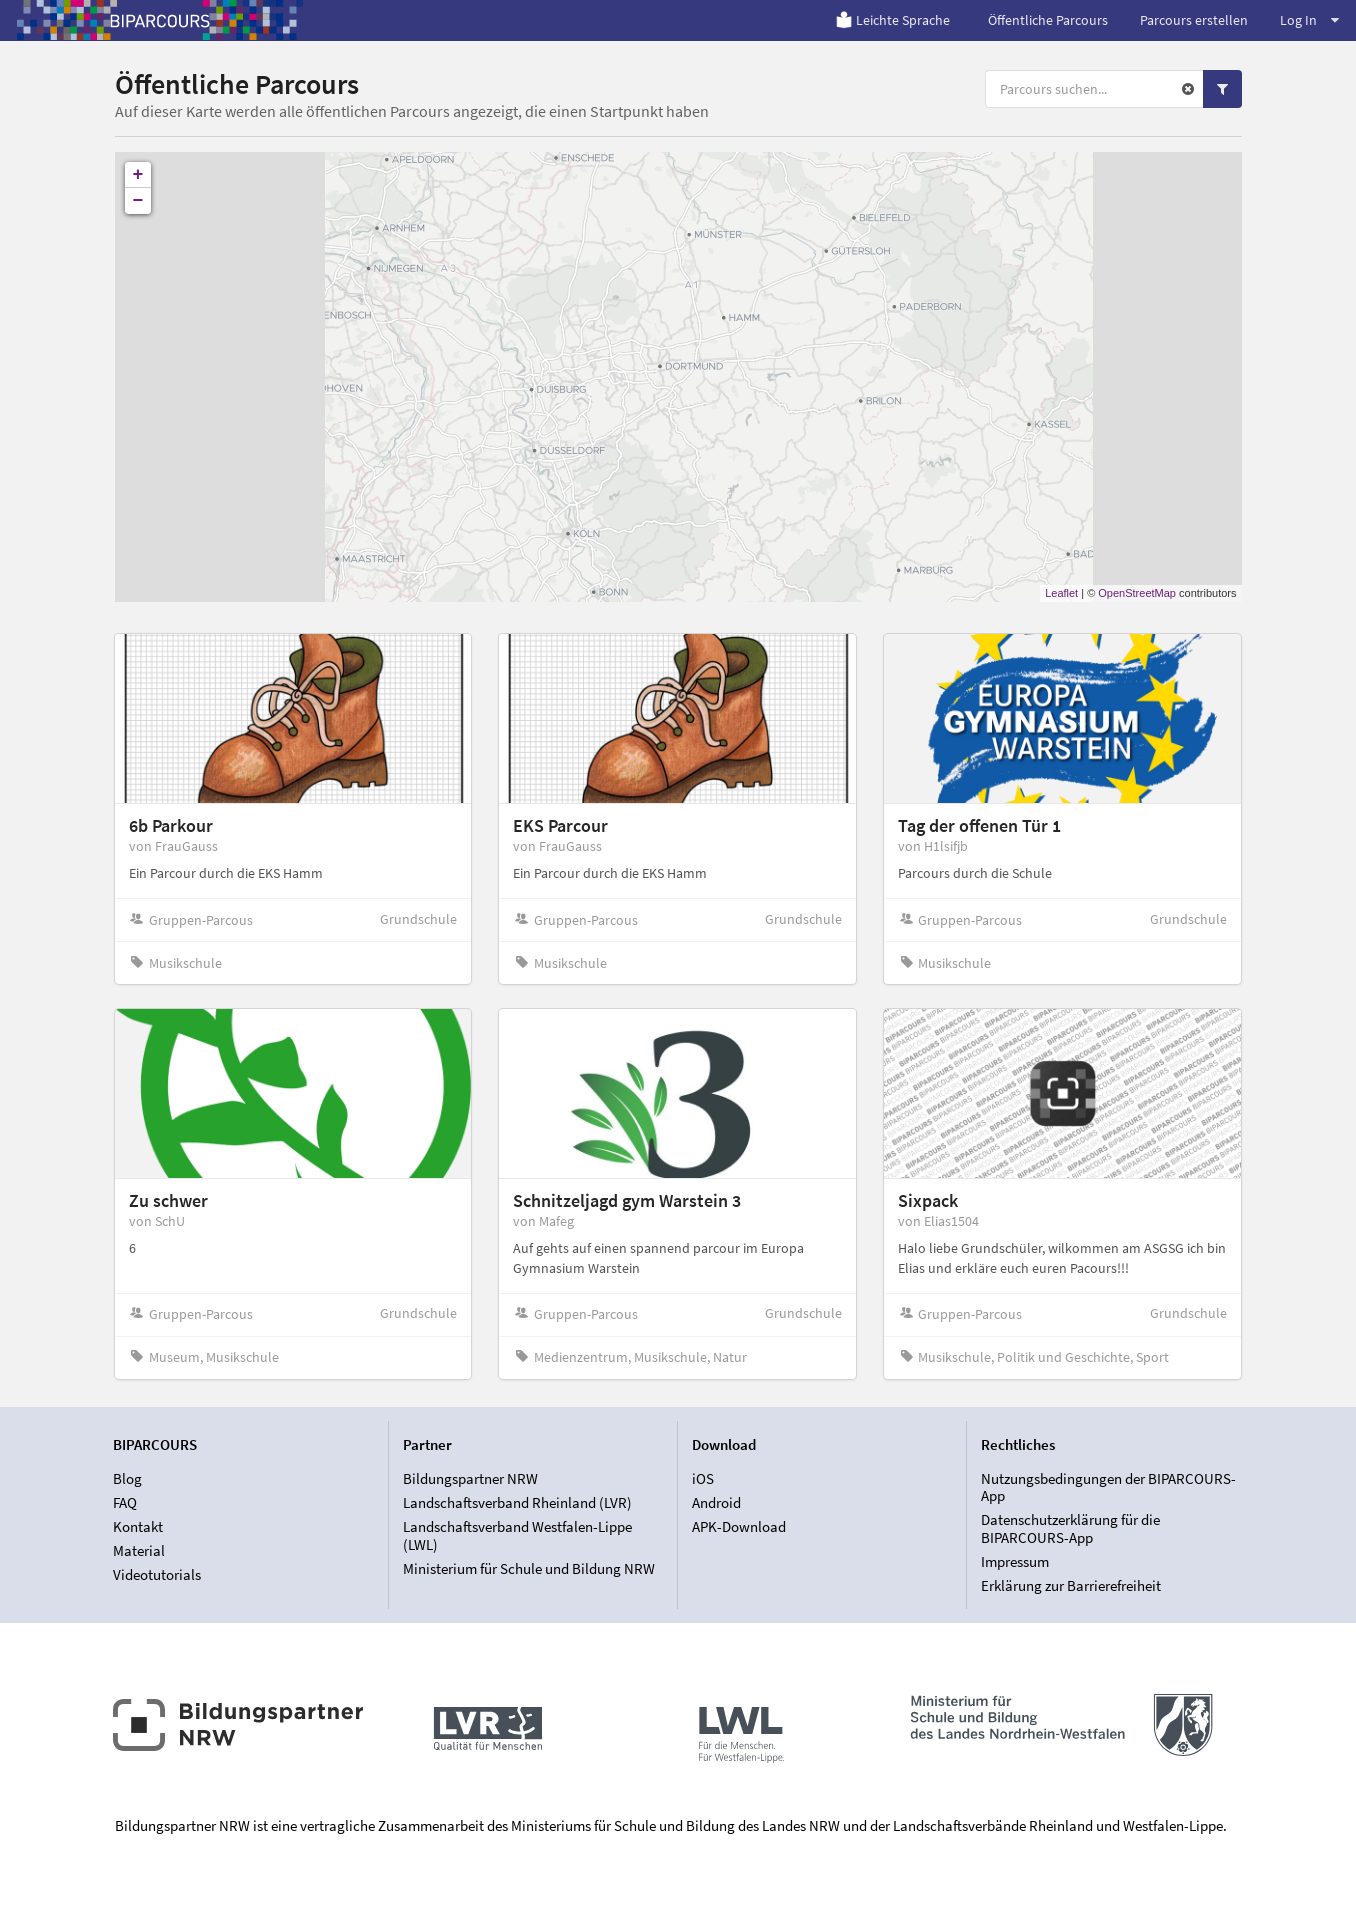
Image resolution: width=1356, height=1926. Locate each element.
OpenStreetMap (1137, 593)
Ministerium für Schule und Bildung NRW (529, 1568)
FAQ (125, 1502)
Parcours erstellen (1194, 20)
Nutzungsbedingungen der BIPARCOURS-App (1108, 1488)
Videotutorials (157, 1574)
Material (139, 1550)
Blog (127, 1479)
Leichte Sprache (892, 20)
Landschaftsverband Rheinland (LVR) (517, 1502)
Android (716, 1502)
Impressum (1015, 1561)
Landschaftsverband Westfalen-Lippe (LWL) (517, 1535)
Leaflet (1061, 593)
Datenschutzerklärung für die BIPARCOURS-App (1070, 1528)
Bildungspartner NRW (470, 1479)
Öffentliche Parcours (1048, 20)
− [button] (138, 201)
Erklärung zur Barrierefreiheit (1071, 1585)
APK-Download (739, 1526)
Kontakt (138, 1526)
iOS (703, 1479)
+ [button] (138, 175)
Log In (1309, 20)
